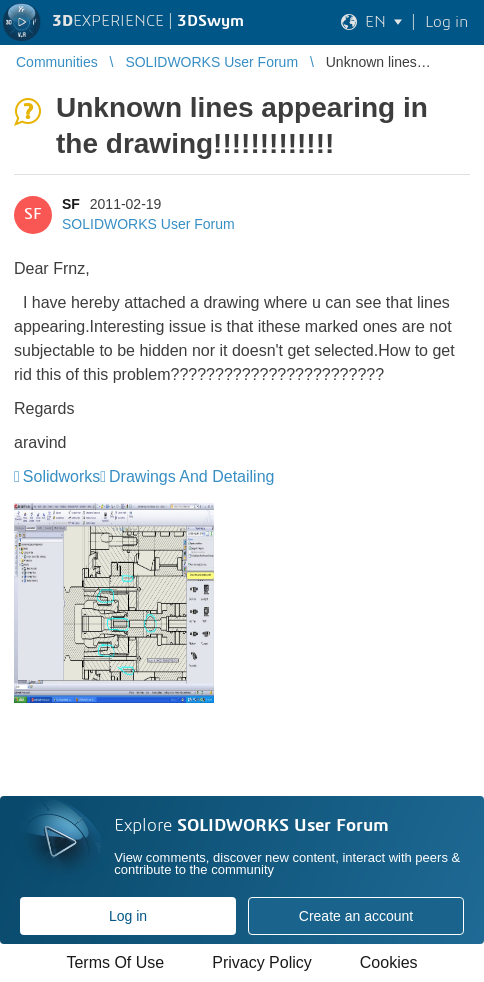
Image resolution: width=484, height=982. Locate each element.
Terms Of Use (115, 962)
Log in (128, 916)
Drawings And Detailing (191, 476)
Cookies (389, 962)
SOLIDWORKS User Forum (148, 224)
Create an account (356, 916)
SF (71, 204)
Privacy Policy (262, 962)
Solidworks (61, 476)
